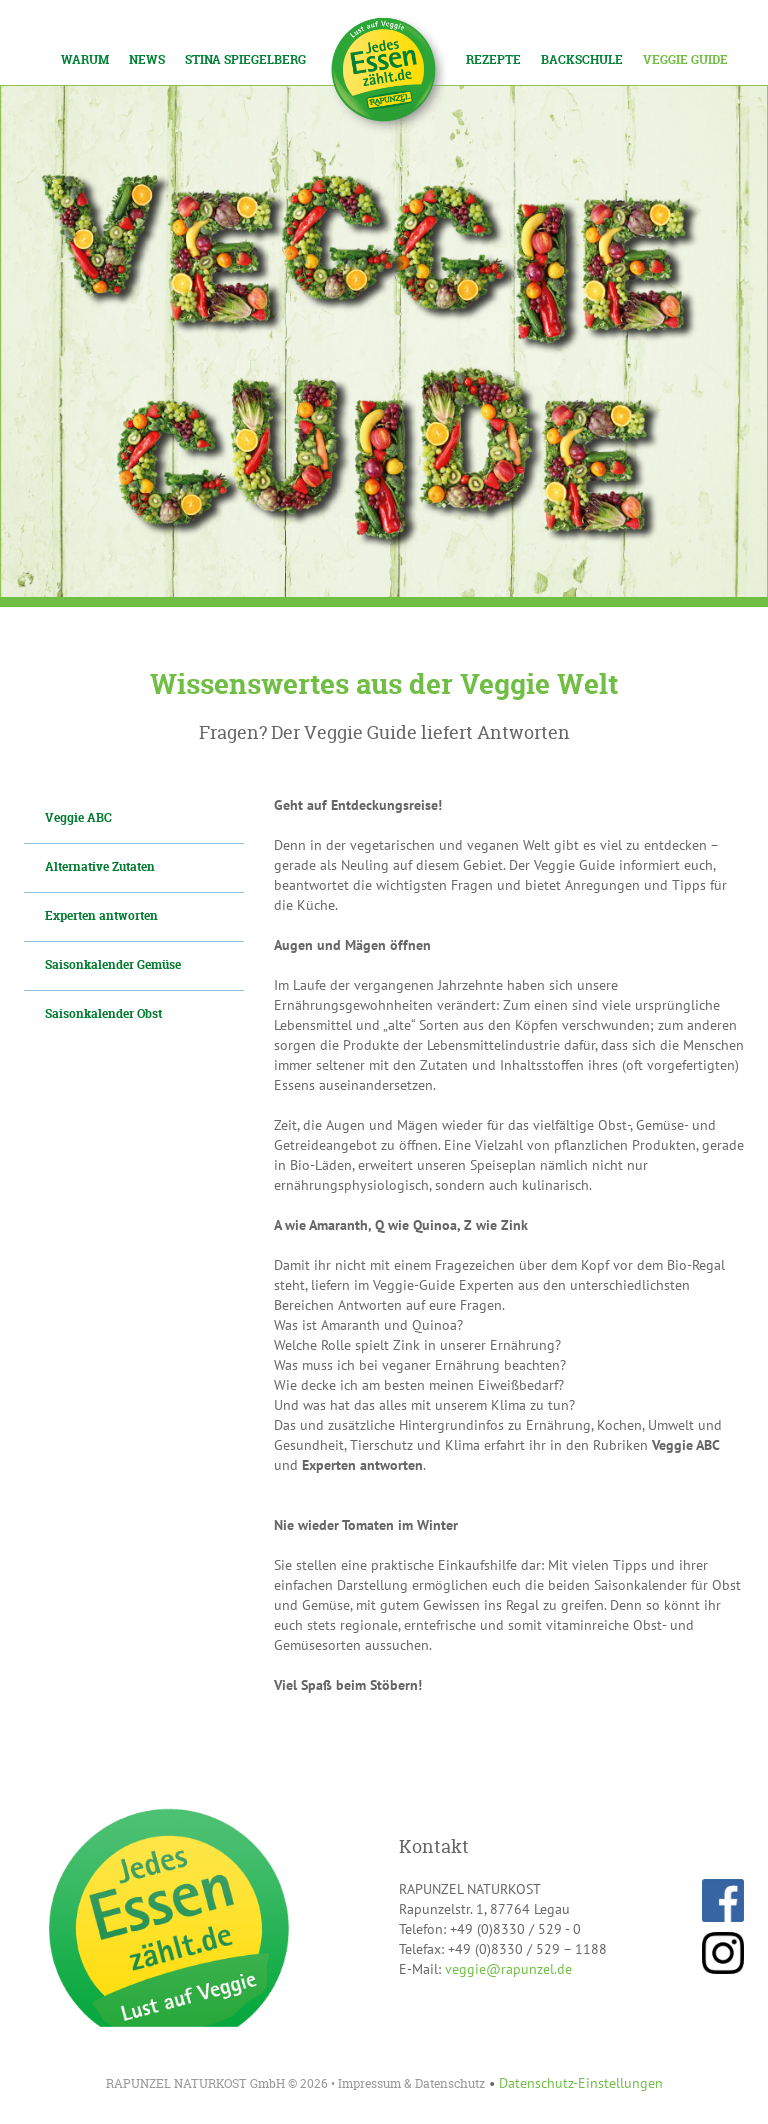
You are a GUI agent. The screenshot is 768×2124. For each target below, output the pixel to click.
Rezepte (493, 59)
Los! (179, 18)
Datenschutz (450, 2083)
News (147, 59)
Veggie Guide (685, 59)
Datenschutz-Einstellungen (581, 2083)
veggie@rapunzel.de (508, 1969)
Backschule (582, 59)
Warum (85, 59)
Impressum (369, 2083)
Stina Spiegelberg (245, 59)
